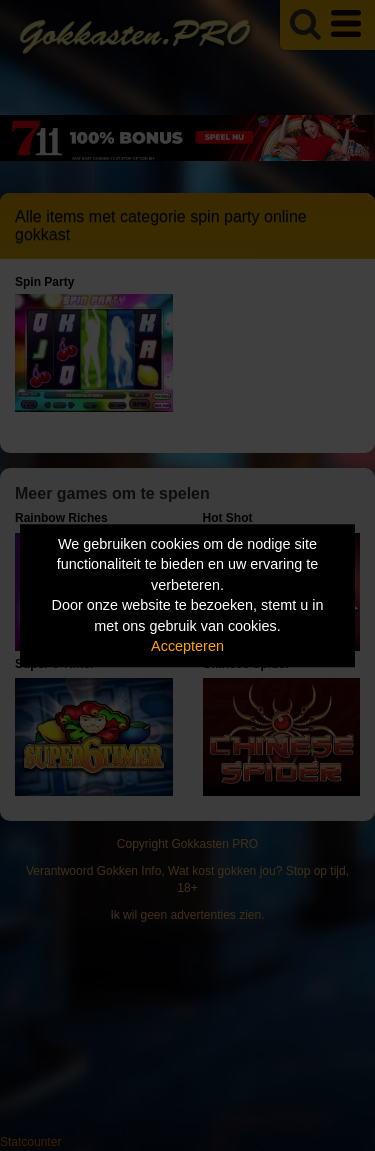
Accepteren (187, 647)
